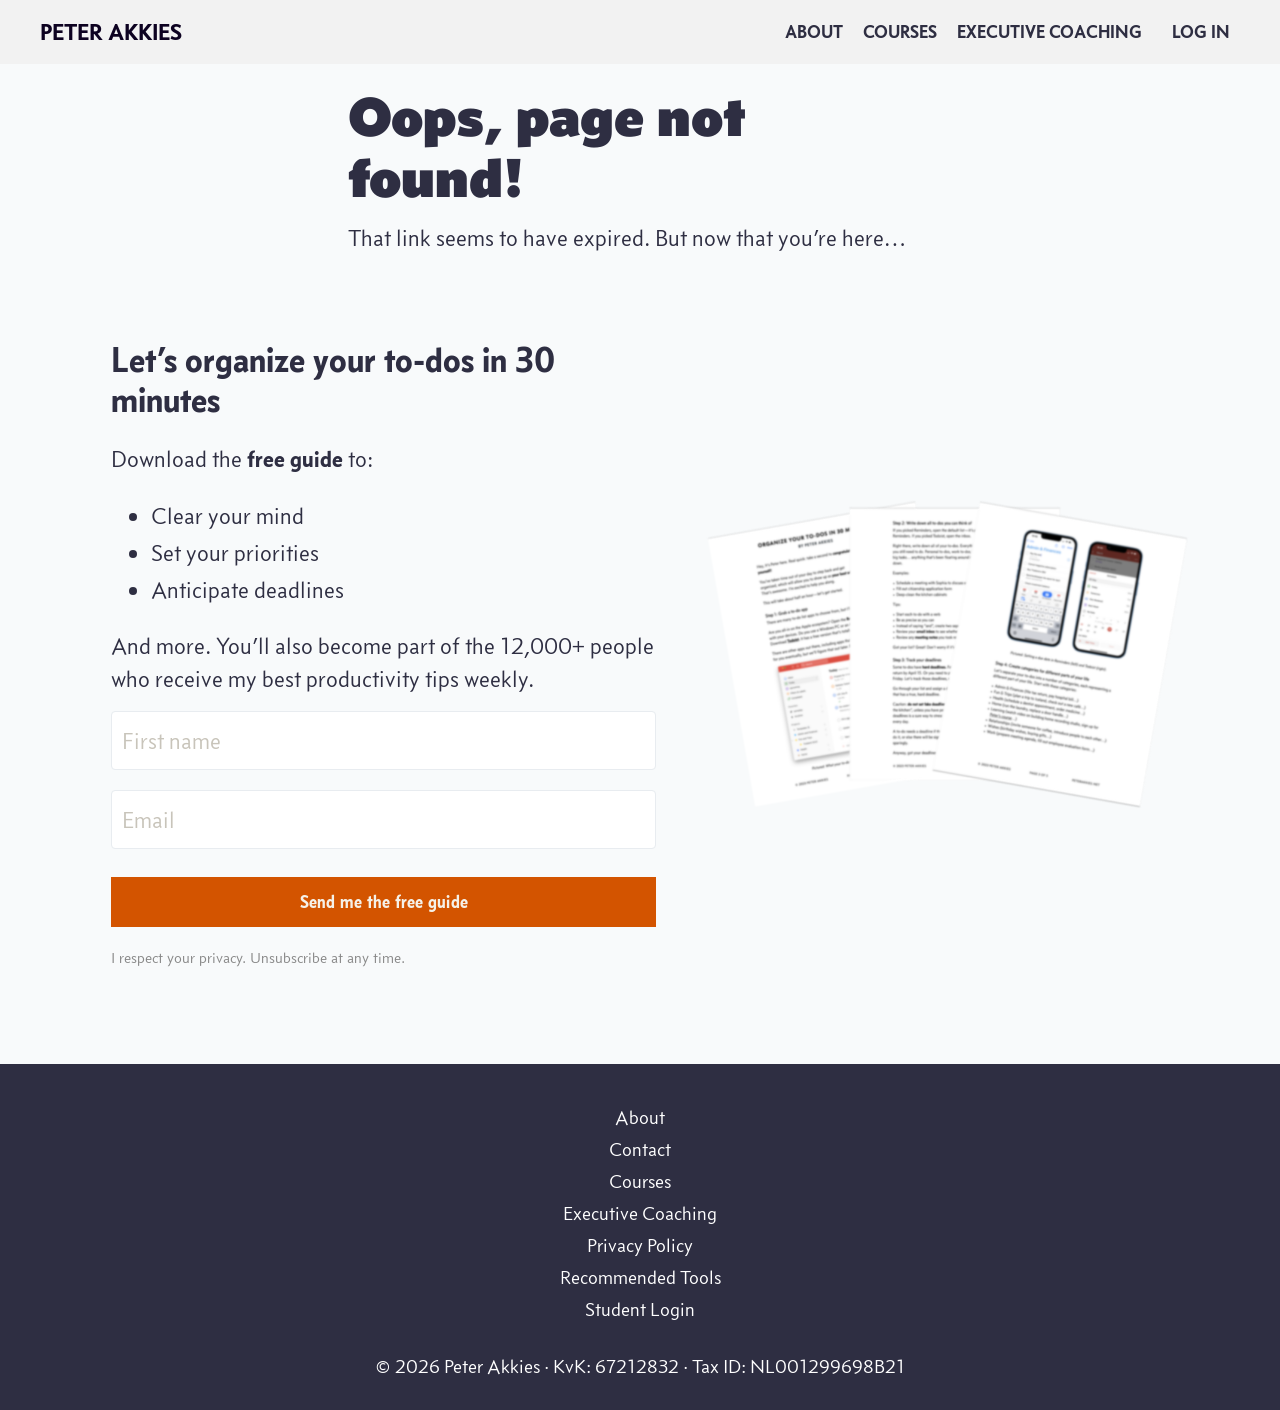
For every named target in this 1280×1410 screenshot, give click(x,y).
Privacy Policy (640, 1245)
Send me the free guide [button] (384, 902)
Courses (900, 32)
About (814, 32)
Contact (640, 1149)
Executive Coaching (1049, 32)
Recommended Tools (640, 1277)
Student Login (640, 1309)
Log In (1201, 32)
